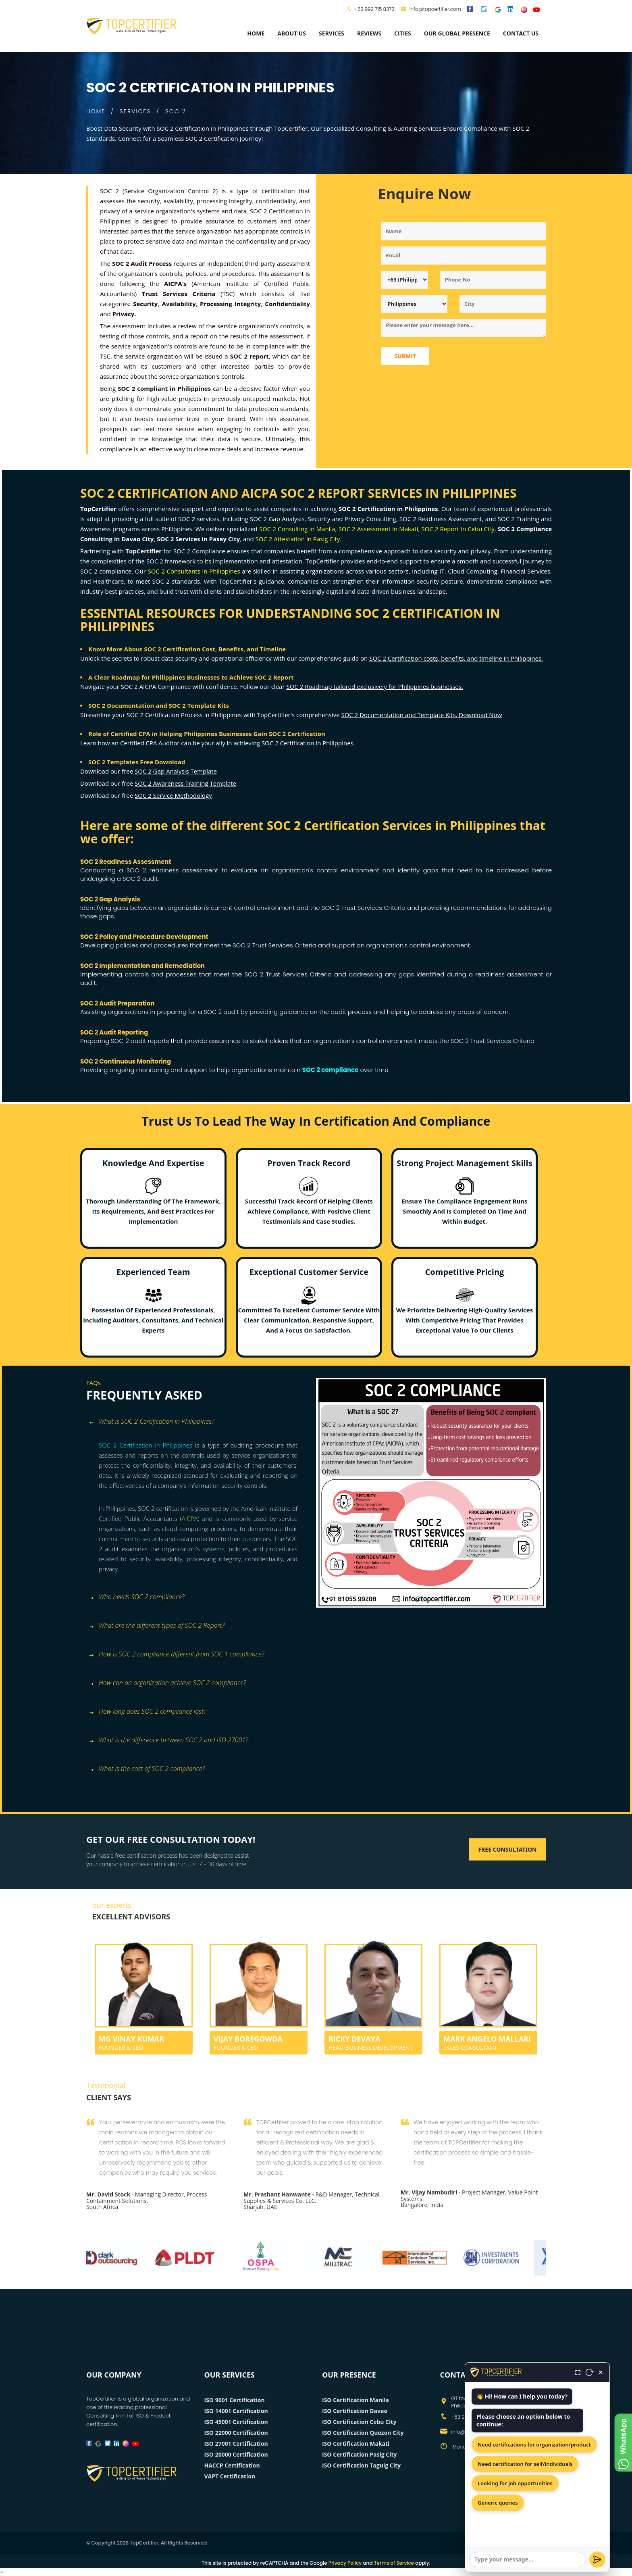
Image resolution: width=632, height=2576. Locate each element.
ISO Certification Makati (355, 2443)
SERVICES (135, 111)
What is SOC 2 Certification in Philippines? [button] (151, 1422)
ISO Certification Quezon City (362, 2432)
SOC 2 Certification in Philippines (145, 1445)
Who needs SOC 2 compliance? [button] (136, 1597)
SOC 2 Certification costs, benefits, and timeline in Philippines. (456, 658)
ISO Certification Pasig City (359, 2454)
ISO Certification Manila (355, 2400)
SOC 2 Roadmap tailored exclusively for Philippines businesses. (374, 686)
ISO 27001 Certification (236, 2443)
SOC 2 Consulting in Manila (297, 529)
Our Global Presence (457, 33)
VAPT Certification (230, 2476)
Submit (405, 356)
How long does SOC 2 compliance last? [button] (147, 1712)
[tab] (198, 1426)
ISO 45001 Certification (236, 2422)
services (331, 33)
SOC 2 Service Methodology (173, 795)
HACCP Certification (232, 2465)
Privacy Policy (345, 2562)
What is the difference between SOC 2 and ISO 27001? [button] (168, 1740)
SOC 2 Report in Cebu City (457, 529)
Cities (402, 33)
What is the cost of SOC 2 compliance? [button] (146, 1769)
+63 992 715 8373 (374, 9)
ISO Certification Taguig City (361, 2465)
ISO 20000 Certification (236, 2454)
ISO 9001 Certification (234, 2400)
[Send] (597, 2559)
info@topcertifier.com (431, 9)
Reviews (369, 33)
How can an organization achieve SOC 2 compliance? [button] (167, 1683)
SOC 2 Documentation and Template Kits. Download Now (421, 715)
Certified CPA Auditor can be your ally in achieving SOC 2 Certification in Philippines (236, 743)
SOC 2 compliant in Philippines (164, 388)
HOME (95, 111)
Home (255, 33)
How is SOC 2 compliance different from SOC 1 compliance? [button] (176, 1654)
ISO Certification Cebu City (359, 2422)
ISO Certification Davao (354, 2411)
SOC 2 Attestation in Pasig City (298, 539)
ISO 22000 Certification (236, 2432)
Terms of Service (394, 2562)
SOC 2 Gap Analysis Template (176, 771)
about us (291, 33)
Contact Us (520, 33)
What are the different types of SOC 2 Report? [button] (156, 1626)
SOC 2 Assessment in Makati (378, 529)
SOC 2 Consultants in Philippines (194, 571)
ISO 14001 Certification (236, 2411)
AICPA (190, 1518)
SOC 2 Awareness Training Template (185, 783)
